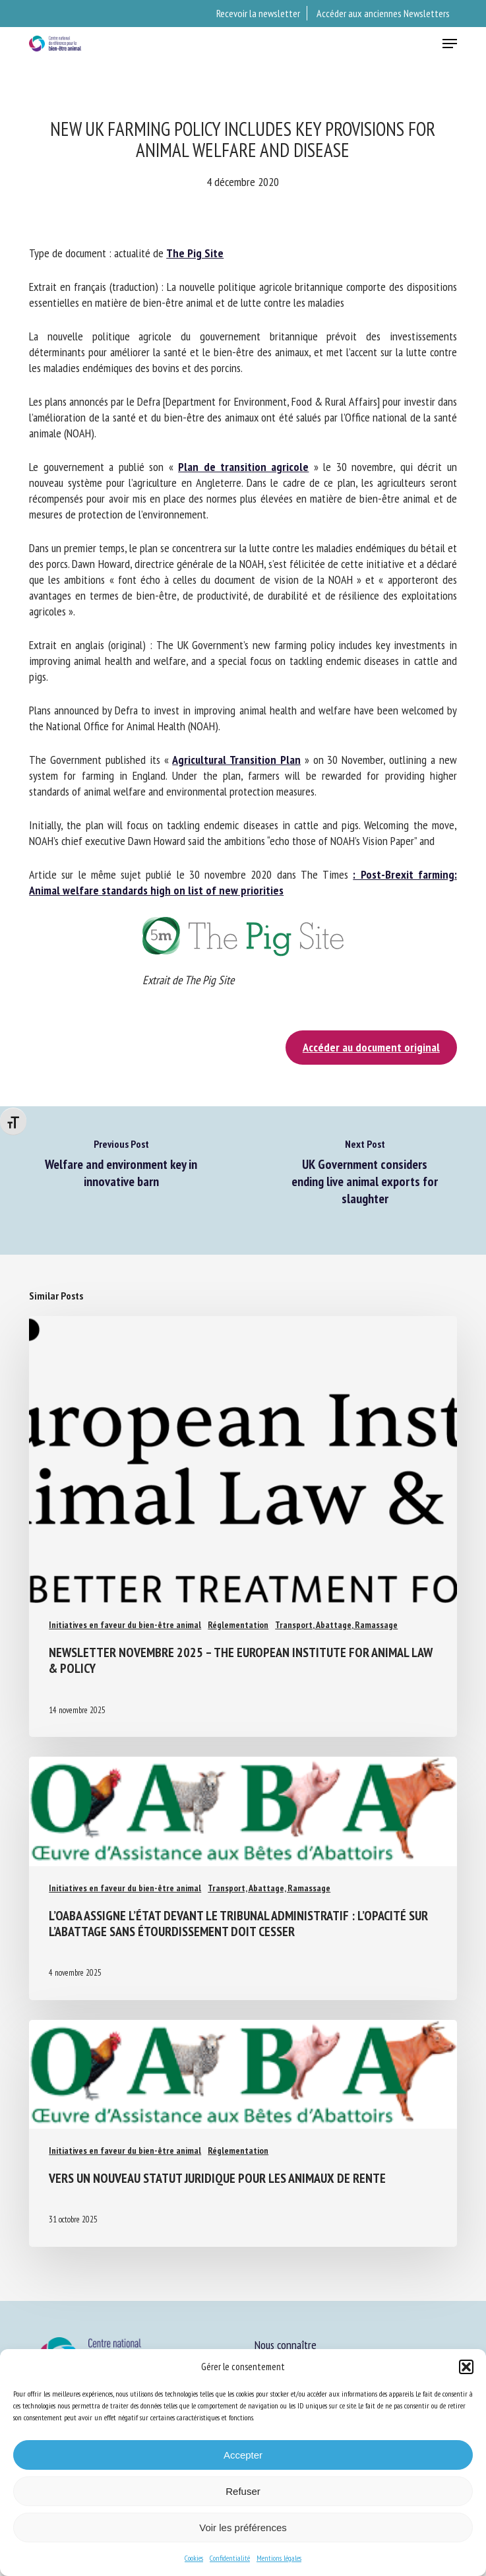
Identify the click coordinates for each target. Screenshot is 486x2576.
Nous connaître (286, 2344)
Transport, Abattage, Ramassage (336, 1625)
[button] (466, 2366)
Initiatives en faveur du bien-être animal (125, 1625)
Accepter (243, 2455)
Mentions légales (279, 2558)
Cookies (194, 2558)
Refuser (243, 2491)
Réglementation (238, 1625)
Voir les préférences (243, 2527)
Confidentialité (230, 2558)
